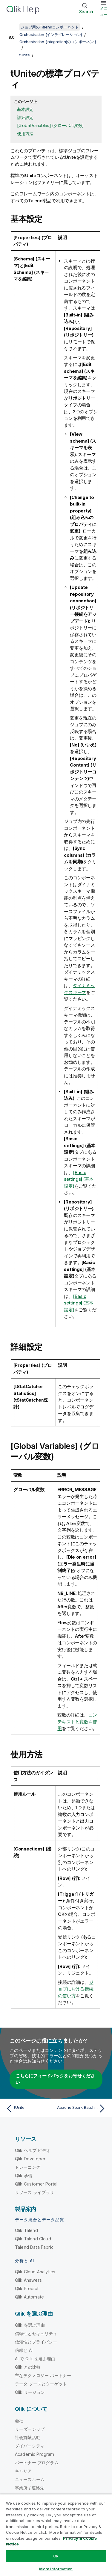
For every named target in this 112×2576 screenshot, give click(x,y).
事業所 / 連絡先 (29, 2487)
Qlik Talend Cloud (33, 2238)
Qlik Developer (30, 2158)
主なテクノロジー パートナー (43, 2375)
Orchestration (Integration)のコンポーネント (58, 41)
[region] (56, 2535)
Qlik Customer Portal (36, 2183)
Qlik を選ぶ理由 (30, 2325)
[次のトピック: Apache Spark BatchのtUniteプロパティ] (82, 2108)
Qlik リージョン (30, 2392)
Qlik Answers (28, 2280)
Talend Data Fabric (34, 2247)
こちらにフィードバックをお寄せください (55, 2079)
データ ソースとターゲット (41, 2383)
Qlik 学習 (23, 2175)
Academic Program (34, 2454)
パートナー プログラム (37, 2462)
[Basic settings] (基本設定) (78, 1179)
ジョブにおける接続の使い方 (75, 1989)
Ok (56, 2556)
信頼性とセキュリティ (36, 2333)
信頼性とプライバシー (36, 2341)
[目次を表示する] (11, 27)
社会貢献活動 (27, 2437)
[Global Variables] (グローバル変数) (50, 125)
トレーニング (27, 2167)
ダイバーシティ (30, 2445)
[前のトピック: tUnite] (29, 2108)
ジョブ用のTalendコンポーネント (50, 27)
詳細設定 (25, 117)
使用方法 (25, 133)
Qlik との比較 (28, 2367)
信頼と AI (24, 2350)
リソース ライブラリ (34, 2192)
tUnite (24, 54)
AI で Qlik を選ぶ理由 (35, 2358)
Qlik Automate (29, 2296)
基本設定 (25, 109)
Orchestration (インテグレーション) (50, 34)
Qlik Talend (26, 2230)
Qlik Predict (27, 2288)
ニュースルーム (30, 2479)
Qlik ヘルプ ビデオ (32, 2150)
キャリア (23, 2471)
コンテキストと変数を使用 (77, 1721)
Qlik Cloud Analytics (35, 2271)
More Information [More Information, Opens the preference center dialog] (56, 2568)
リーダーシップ (30, 2429)
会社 (19, 2420)
